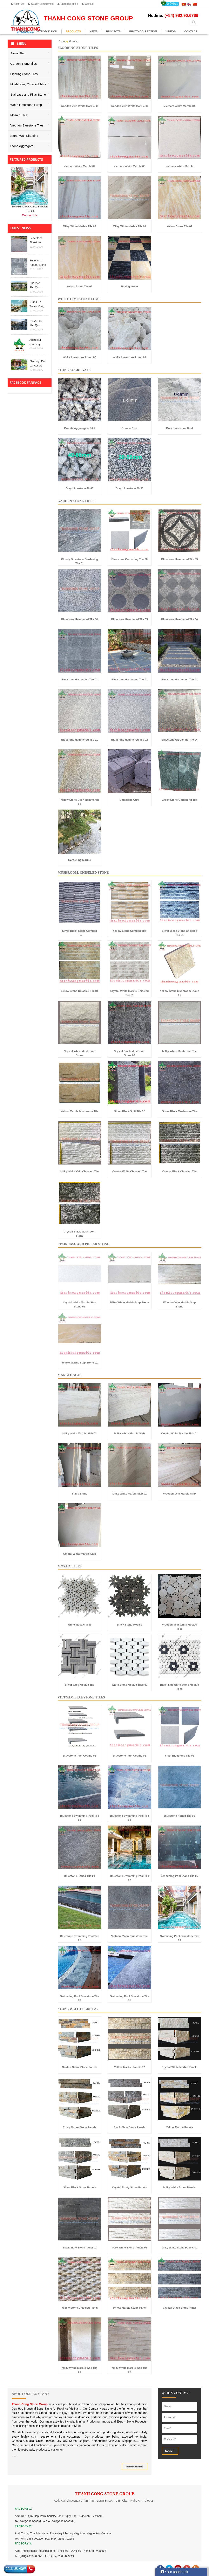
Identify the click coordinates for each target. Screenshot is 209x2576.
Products (73, 31)
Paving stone (129, 286)
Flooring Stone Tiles (29, 73)
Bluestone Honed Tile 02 (179, 1815)
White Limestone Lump (29, 104)
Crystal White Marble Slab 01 (179, 1433)
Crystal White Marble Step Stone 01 (79, 1304)
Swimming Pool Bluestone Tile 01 (129, 1998)
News (93, 31)
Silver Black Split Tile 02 (129, 1111)
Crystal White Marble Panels (179, 2067)
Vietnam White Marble (179, 166)
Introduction (46, 31)
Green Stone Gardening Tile (179, 799)
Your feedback (174, 2572)
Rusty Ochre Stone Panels (79, 2127)
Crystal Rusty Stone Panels (129, 2187)
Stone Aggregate (29, 145)
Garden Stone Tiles (29, 63)
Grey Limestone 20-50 (129, 488)
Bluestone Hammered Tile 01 (79, 739)
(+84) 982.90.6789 (181, 15)
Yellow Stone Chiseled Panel (79, 2307)
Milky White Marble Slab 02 (79, 1433)
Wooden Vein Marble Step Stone (179, 1304)
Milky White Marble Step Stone (129, 1302)
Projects (113, 31)
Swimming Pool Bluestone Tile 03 (179, 1938)
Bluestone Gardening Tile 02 (130, 679)
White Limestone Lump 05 (79, 357)
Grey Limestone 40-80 (79, 488)
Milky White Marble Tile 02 (79, 226)
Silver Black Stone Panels (79, 2187)
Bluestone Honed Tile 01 (79, 1875)
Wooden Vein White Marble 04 (129, 106)
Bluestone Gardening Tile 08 (130, 559)
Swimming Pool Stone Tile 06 (179, 1875)
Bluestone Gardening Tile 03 (79, 679)
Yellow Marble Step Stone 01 (79, 1362)
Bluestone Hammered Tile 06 (179, 619)
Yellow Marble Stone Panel (129, 2307)
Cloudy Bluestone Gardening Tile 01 (79, 561)
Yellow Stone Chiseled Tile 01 (79, 990)
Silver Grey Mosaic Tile (79, 1684)
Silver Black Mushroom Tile (179, 1111)
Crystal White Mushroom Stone (79, 1053)
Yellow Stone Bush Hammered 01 (79, 801)
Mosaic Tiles (29, 114)
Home (24, 31)
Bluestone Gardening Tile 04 (179, 739)
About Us (17, 3)
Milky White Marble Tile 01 (129, 226)
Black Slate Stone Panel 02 (79, 2247)
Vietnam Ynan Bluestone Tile (129, 1936)
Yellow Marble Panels (179, 2127)
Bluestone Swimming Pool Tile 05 (79, 1938)
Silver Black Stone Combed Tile (79, 932)
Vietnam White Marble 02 (79, 166)
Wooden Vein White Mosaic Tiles (179, 1626)
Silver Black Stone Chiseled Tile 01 (179, 932)
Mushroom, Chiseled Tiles (29, 84)
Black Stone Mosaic (129, 1624)
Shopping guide (68, 3)
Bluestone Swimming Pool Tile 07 (129, 1878)
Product (73, 41)
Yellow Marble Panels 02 (129, 2067)
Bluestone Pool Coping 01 (129, 1755)
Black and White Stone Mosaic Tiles (179, 1686)
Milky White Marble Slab (129, 1433)
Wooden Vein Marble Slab (179, 1493)
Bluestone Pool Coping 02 (79, 1755)
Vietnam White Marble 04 (179, 106)
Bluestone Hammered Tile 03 (179, 559)
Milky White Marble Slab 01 (129, 1493)
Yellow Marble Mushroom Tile (79, 1111)
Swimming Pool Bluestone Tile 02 (79, 1998)
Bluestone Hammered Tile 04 (79, 619)
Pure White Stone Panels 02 (129, 2247)
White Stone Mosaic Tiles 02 (129, 1684)
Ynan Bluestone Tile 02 (179, 1755)
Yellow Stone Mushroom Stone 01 (179, 993)
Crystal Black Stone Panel (179, 2307)
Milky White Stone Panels (179, 2187)
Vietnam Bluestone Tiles (29, 125)
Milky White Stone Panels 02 (179, 2247)
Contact (87, 3)
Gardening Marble (79, 859)
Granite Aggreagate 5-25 (79, 428)
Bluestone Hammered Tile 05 (129, 619)
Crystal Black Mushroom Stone (79, 1233)
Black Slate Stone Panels (130, 2127)
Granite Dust (129, 428)
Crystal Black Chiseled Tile (179, 1171)
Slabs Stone (79, 1493)
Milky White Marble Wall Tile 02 (129, 2370)
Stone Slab (29, 53)
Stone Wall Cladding (29, 135)
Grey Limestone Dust (179, 428)
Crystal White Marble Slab (79, 1553)
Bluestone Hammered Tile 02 (129, 739)
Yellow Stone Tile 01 (179, 226)
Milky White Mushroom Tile (179, 1051)
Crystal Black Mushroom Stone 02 (129, 1053)
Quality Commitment (40, 3)
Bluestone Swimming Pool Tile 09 (79, 1817)
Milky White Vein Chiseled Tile (79, 1171)
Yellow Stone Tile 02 (79, 286)
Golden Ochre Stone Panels (79, 2067)
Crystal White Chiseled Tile (129, 1171)
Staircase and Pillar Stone (29, 94)
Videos (171, 31)
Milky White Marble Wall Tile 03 (79, 2370)
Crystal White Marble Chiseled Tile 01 (129, 993)
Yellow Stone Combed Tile (129, 930)
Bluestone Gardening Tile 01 (179, 679)
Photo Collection (143, 31)
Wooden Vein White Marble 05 (80, 106)
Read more (134, 2466)
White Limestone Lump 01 (129, 357)
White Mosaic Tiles (80, 1624)
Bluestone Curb (130, 799)
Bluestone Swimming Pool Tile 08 (129, 1817)
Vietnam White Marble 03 (129, 166)
